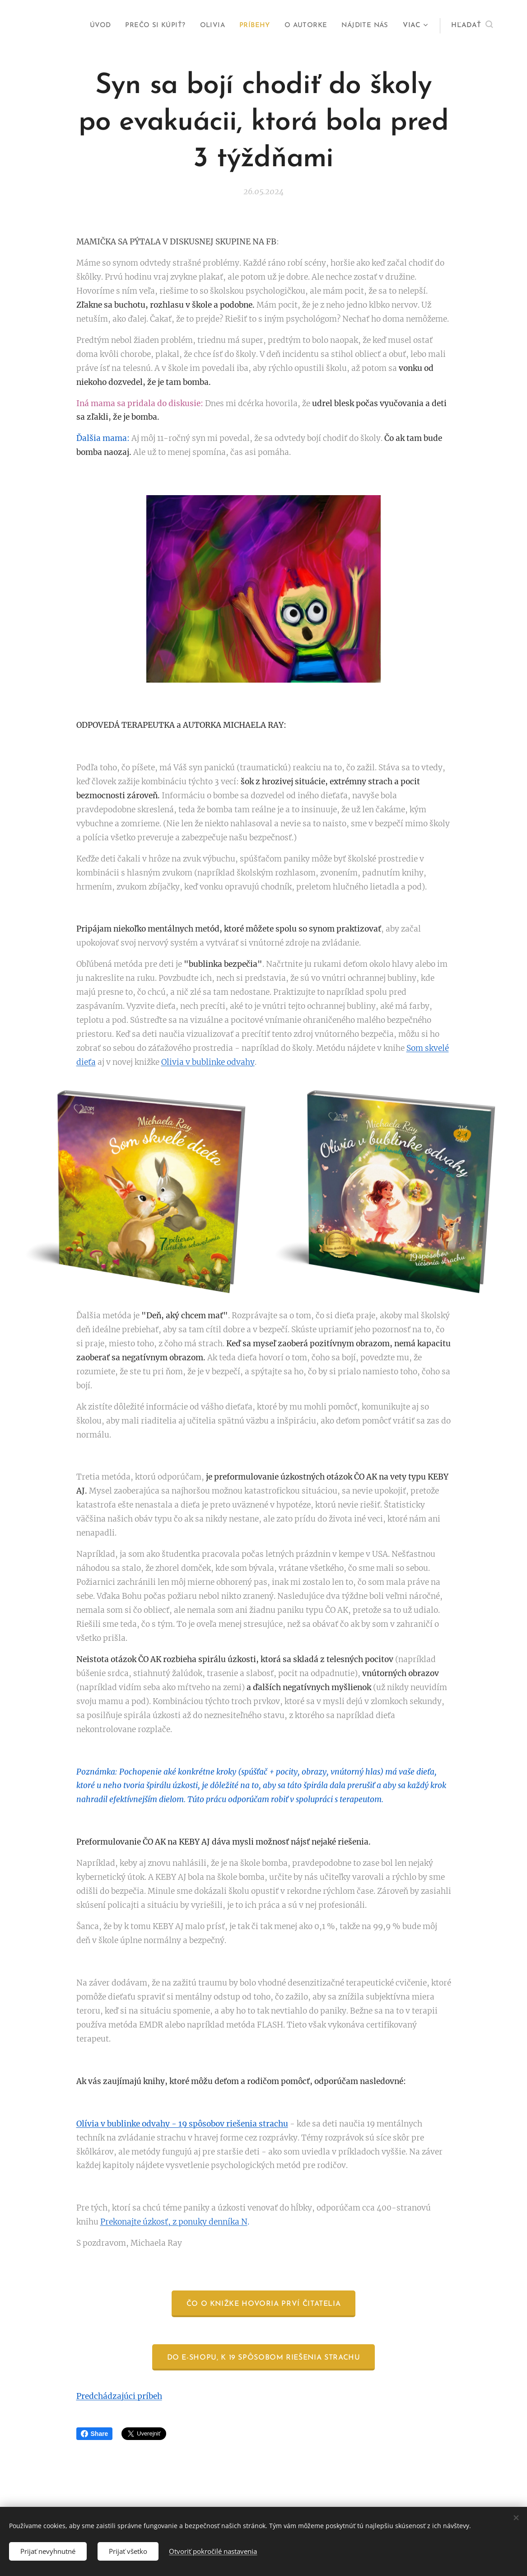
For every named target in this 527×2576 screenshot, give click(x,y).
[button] (472, 25)
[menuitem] (93, 25)
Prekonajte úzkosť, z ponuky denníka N (173, 2222)
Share (94, 2433)
